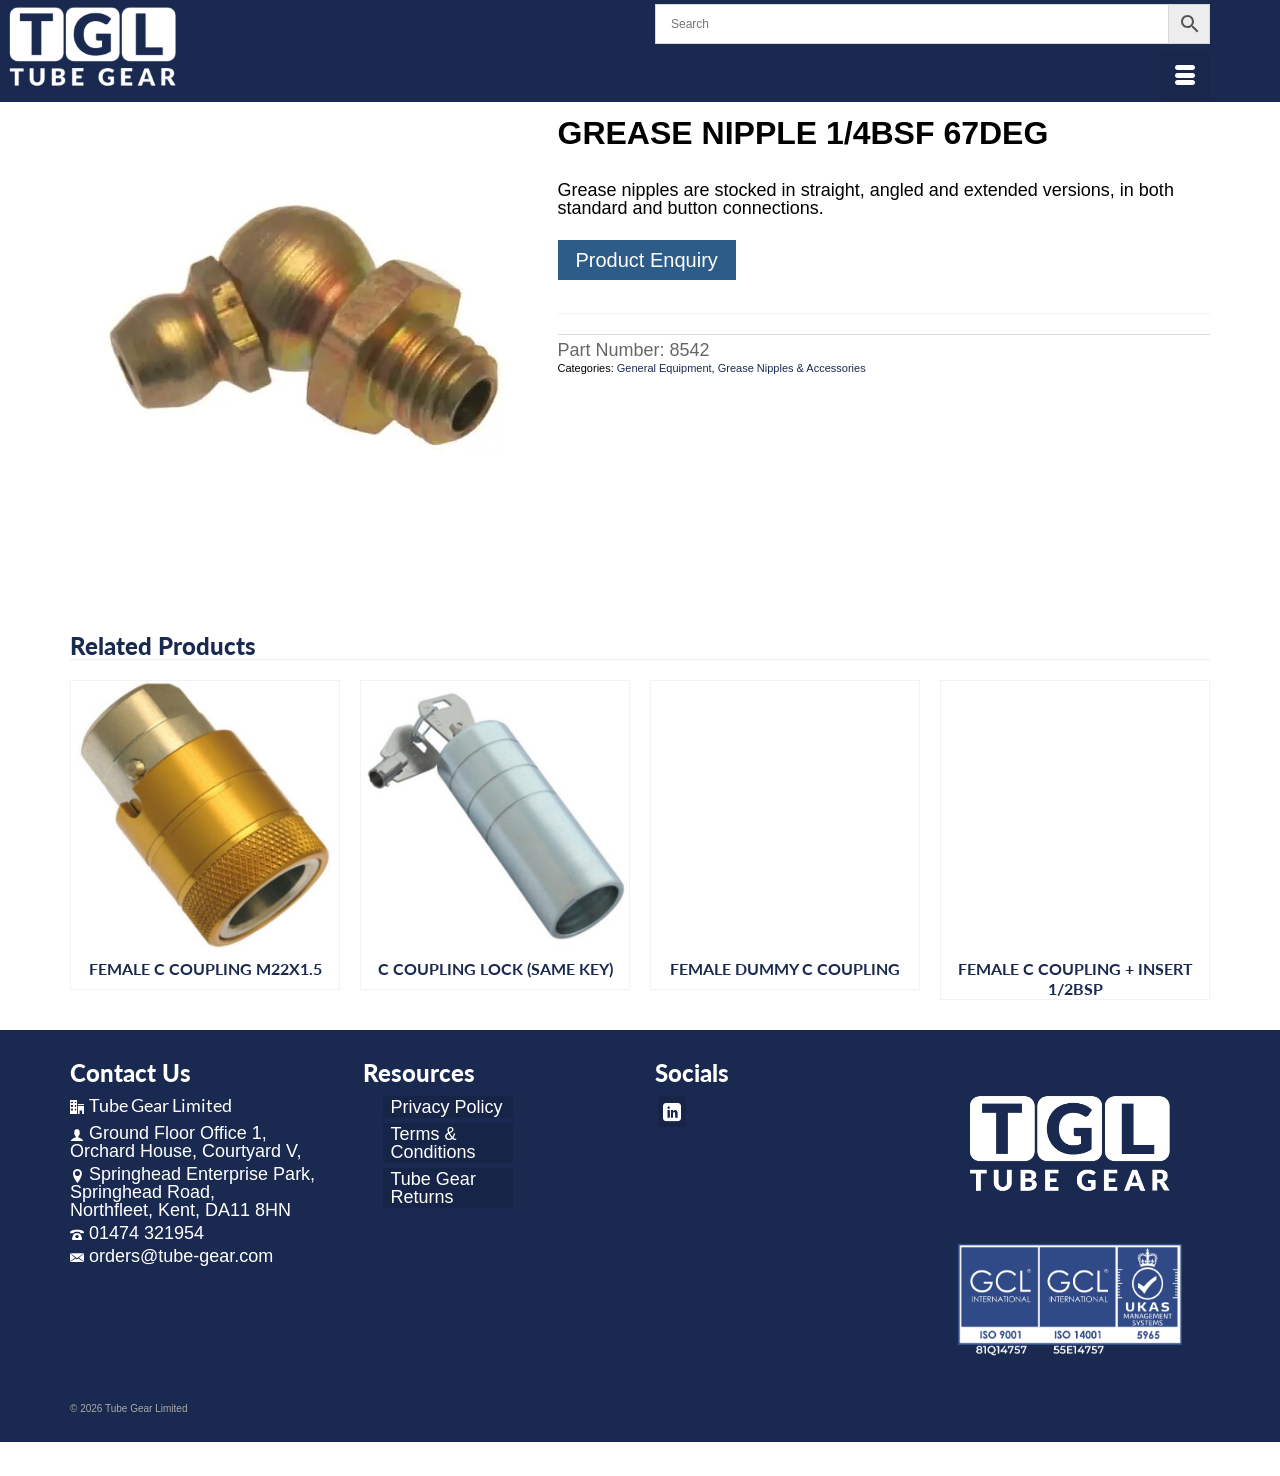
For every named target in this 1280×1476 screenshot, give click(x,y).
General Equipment (664, 368)
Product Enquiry (647, 260)
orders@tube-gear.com (171, 1256)
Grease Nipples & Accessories (792, 368)
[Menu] (1185, 77)
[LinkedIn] (672, 1111)
